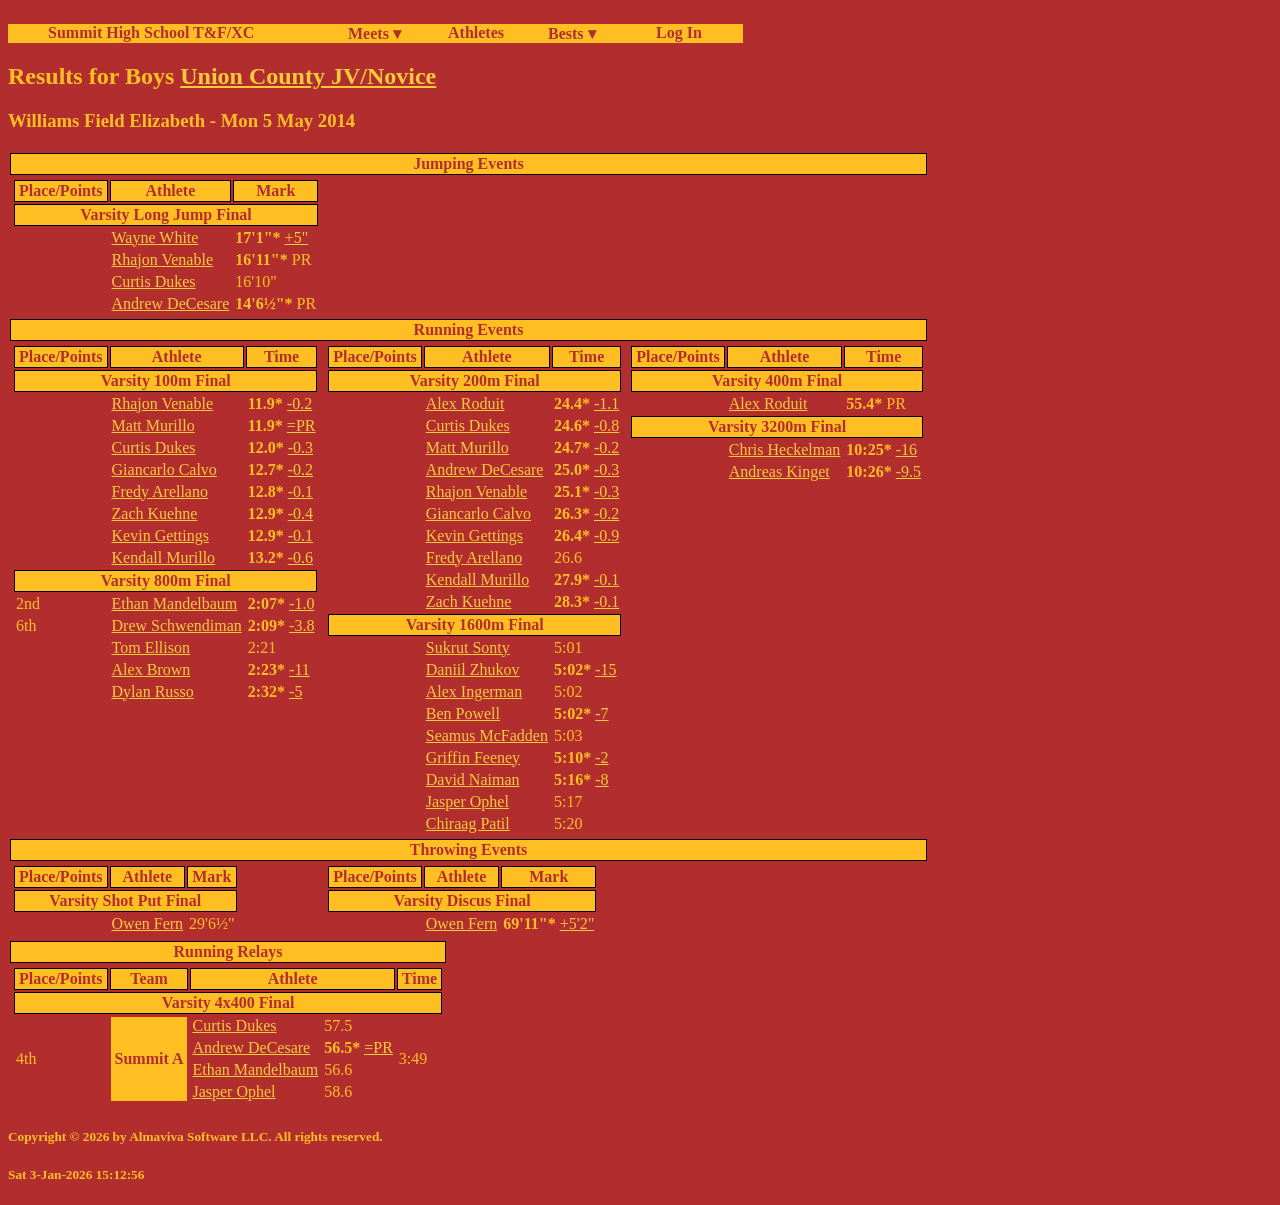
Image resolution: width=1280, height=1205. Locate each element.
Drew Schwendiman (177, 625)
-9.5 (908, 471)
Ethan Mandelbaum (175, 603)
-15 (605, 669)
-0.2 (299, 403)
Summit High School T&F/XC (151, 32)
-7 (601, 713)
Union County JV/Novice (308, 76)
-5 (295, 691)
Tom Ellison (151, 647)
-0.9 (606, 535)
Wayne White (155, 237)
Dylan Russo (153, 691)
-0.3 (300, 447)
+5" (297, 237)
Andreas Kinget (779, 471)
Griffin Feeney (473, 757)
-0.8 (606, 425)
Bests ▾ (572, 33)
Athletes (476, 32)
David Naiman (473, 779)
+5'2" (577, 923)
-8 (601, 779)
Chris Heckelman (785, 449)
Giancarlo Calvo (164, 469)
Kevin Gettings (160, 535)
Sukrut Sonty (468, 647)
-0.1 (300, 491)
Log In (675, 32)
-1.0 (301, 603)
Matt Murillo (153, 425)
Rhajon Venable (162, 259)
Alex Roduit (465, 403)
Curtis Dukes (154, 281)
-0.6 (300, 557)
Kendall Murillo (164, 557)
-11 (299, 669)
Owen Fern (148, 923)
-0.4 (300, 513)
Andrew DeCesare (171, 303)
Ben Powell (463, 713)
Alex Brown (151, 669)
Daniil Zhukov (473, 669)
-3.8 (301, 625)
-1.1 (606, 403)
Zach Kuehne (155, 513)
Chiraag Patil (468, 823)
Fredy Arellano (160, 491)
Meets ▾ (374, 33)
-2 (601, 757)
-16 (906, 449)
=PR (301, 425)
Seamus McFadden (487, 735)
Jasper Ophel (467, 801)
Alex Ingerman (474, 691)
